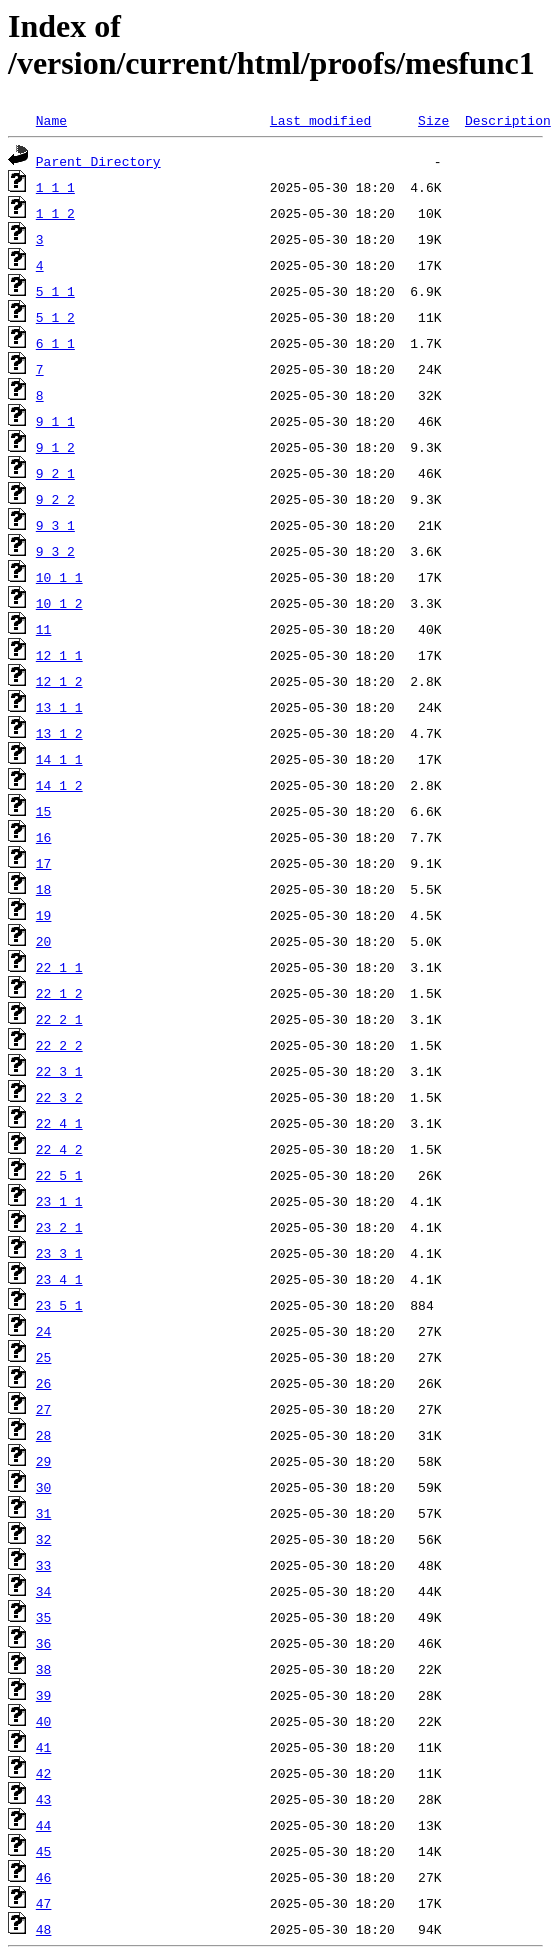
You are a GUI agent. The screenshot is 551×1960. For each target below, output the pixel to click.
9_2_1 (55, 473)
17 (44, 863)
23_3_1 (59, 1253)
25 (44, 1357)
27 (44, 1409)
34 (44, 1591)
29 (44, 1461)
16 (44, 837)
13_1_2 (59, 733)
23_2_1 (59, 1227)
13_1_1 (59, 707)
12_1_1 (59, 655)
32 (44, 1539)
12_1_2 (59, 681)
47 (44, 1903)
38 (44, 1669)
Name (51, 120)
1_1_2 (55, 213)
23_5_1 (59, 1305)
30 (44, 1487)
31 (44, 1513)
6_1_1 (55, 343)
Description (508, 120)
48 (44, 1929)
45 (44, 1851)
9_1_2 (55, 447)
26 (44, 1383)
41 (44, 1747)
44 (44, 1825)
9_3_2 (55, 551)
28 (44, 1435)
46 (44, 1877)
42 (44, 1773)
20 (44, 941)
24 (44, 1331)
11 (44, 629)
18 (44, 889)
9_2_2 (55, 499)
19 (44, 915)
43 (44, 1799)
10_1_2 (59, 603)
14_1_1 (59, 759)
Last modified (320, 120)
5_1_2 (55, 317)
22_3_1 (59, 1071)
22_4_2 (59, 1149)
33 (44, 1565)
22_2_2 (59, 1045)
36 (44, 1643)
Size (433, 120)
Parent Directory (98, 161)
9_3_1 (55, 525)
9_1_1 (55, 421)
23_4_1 (59, 1279)
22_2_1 (59, 1019)
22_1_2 (59, 993)
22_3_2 (59, 1097)
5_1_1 (55, 291)
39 (44, 1695)
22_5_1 (59, 1175)
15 (44, 811)
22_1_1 (59, 967)
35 (44, 1617)
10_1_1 (59, 577)
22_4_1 (59, 1123)
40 (44, 1721)
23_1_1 (59, 1201)
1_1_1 (55, 187)
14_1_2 (59, 785)
